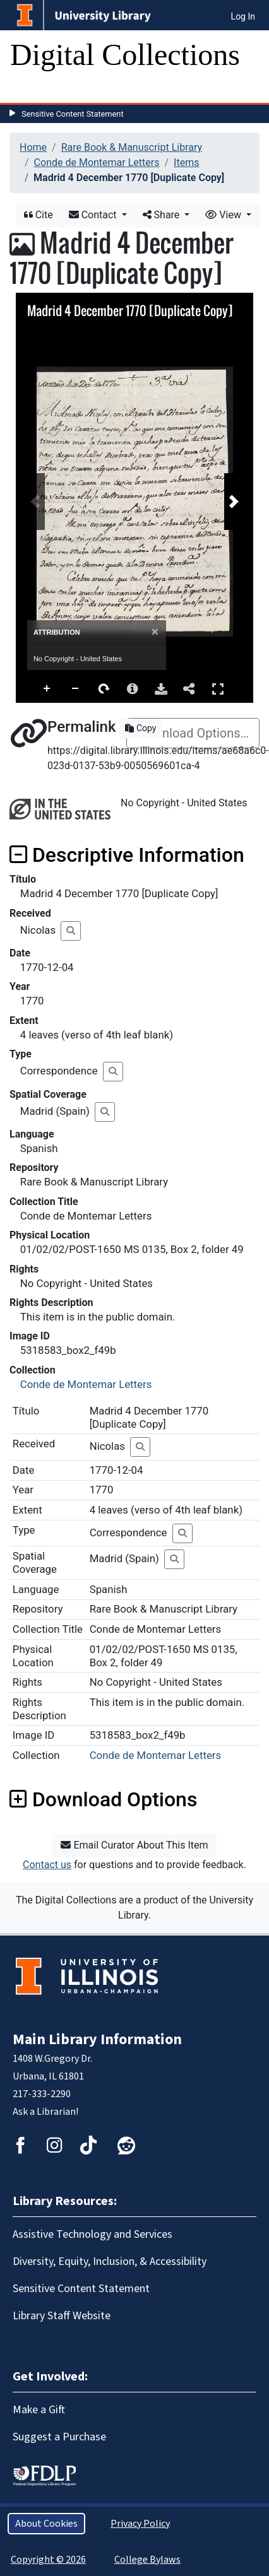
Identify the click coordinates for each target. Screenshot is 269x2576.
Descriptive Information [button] (126, 855)
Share (162, 215)
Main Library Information (97, 2039)
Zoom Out (75, 688)
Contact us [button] (47, 1865)
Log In (243, 16)
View (224, 215)
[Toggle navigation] (27, 90)
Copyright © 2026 (48, 2560)
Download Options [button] (103, 1799)
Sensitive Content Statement (72, 114)
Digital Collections (125, 54)
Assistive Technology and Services (92, 2234)
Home (33, 147)
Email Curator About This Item (134, 1845)
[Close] (155, 632)
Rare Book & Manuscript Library (131, 147)
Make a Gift (39, 2410)
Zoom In (47, 688)
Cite (38, 215)
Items (186, 162)
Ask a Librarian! (45, 2112)
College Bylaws (147, 2560)
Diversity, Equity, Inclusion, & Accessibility (109, 2261)
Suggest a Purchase (59, 2437)
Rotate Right (104, 688)
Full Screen (217, 688)
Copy (140, 728)
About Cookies (46, 2524)
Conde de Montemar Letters (97, 162)
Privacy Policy (140, 2524)
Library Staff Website (62, 2316)
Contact (94, 215)
